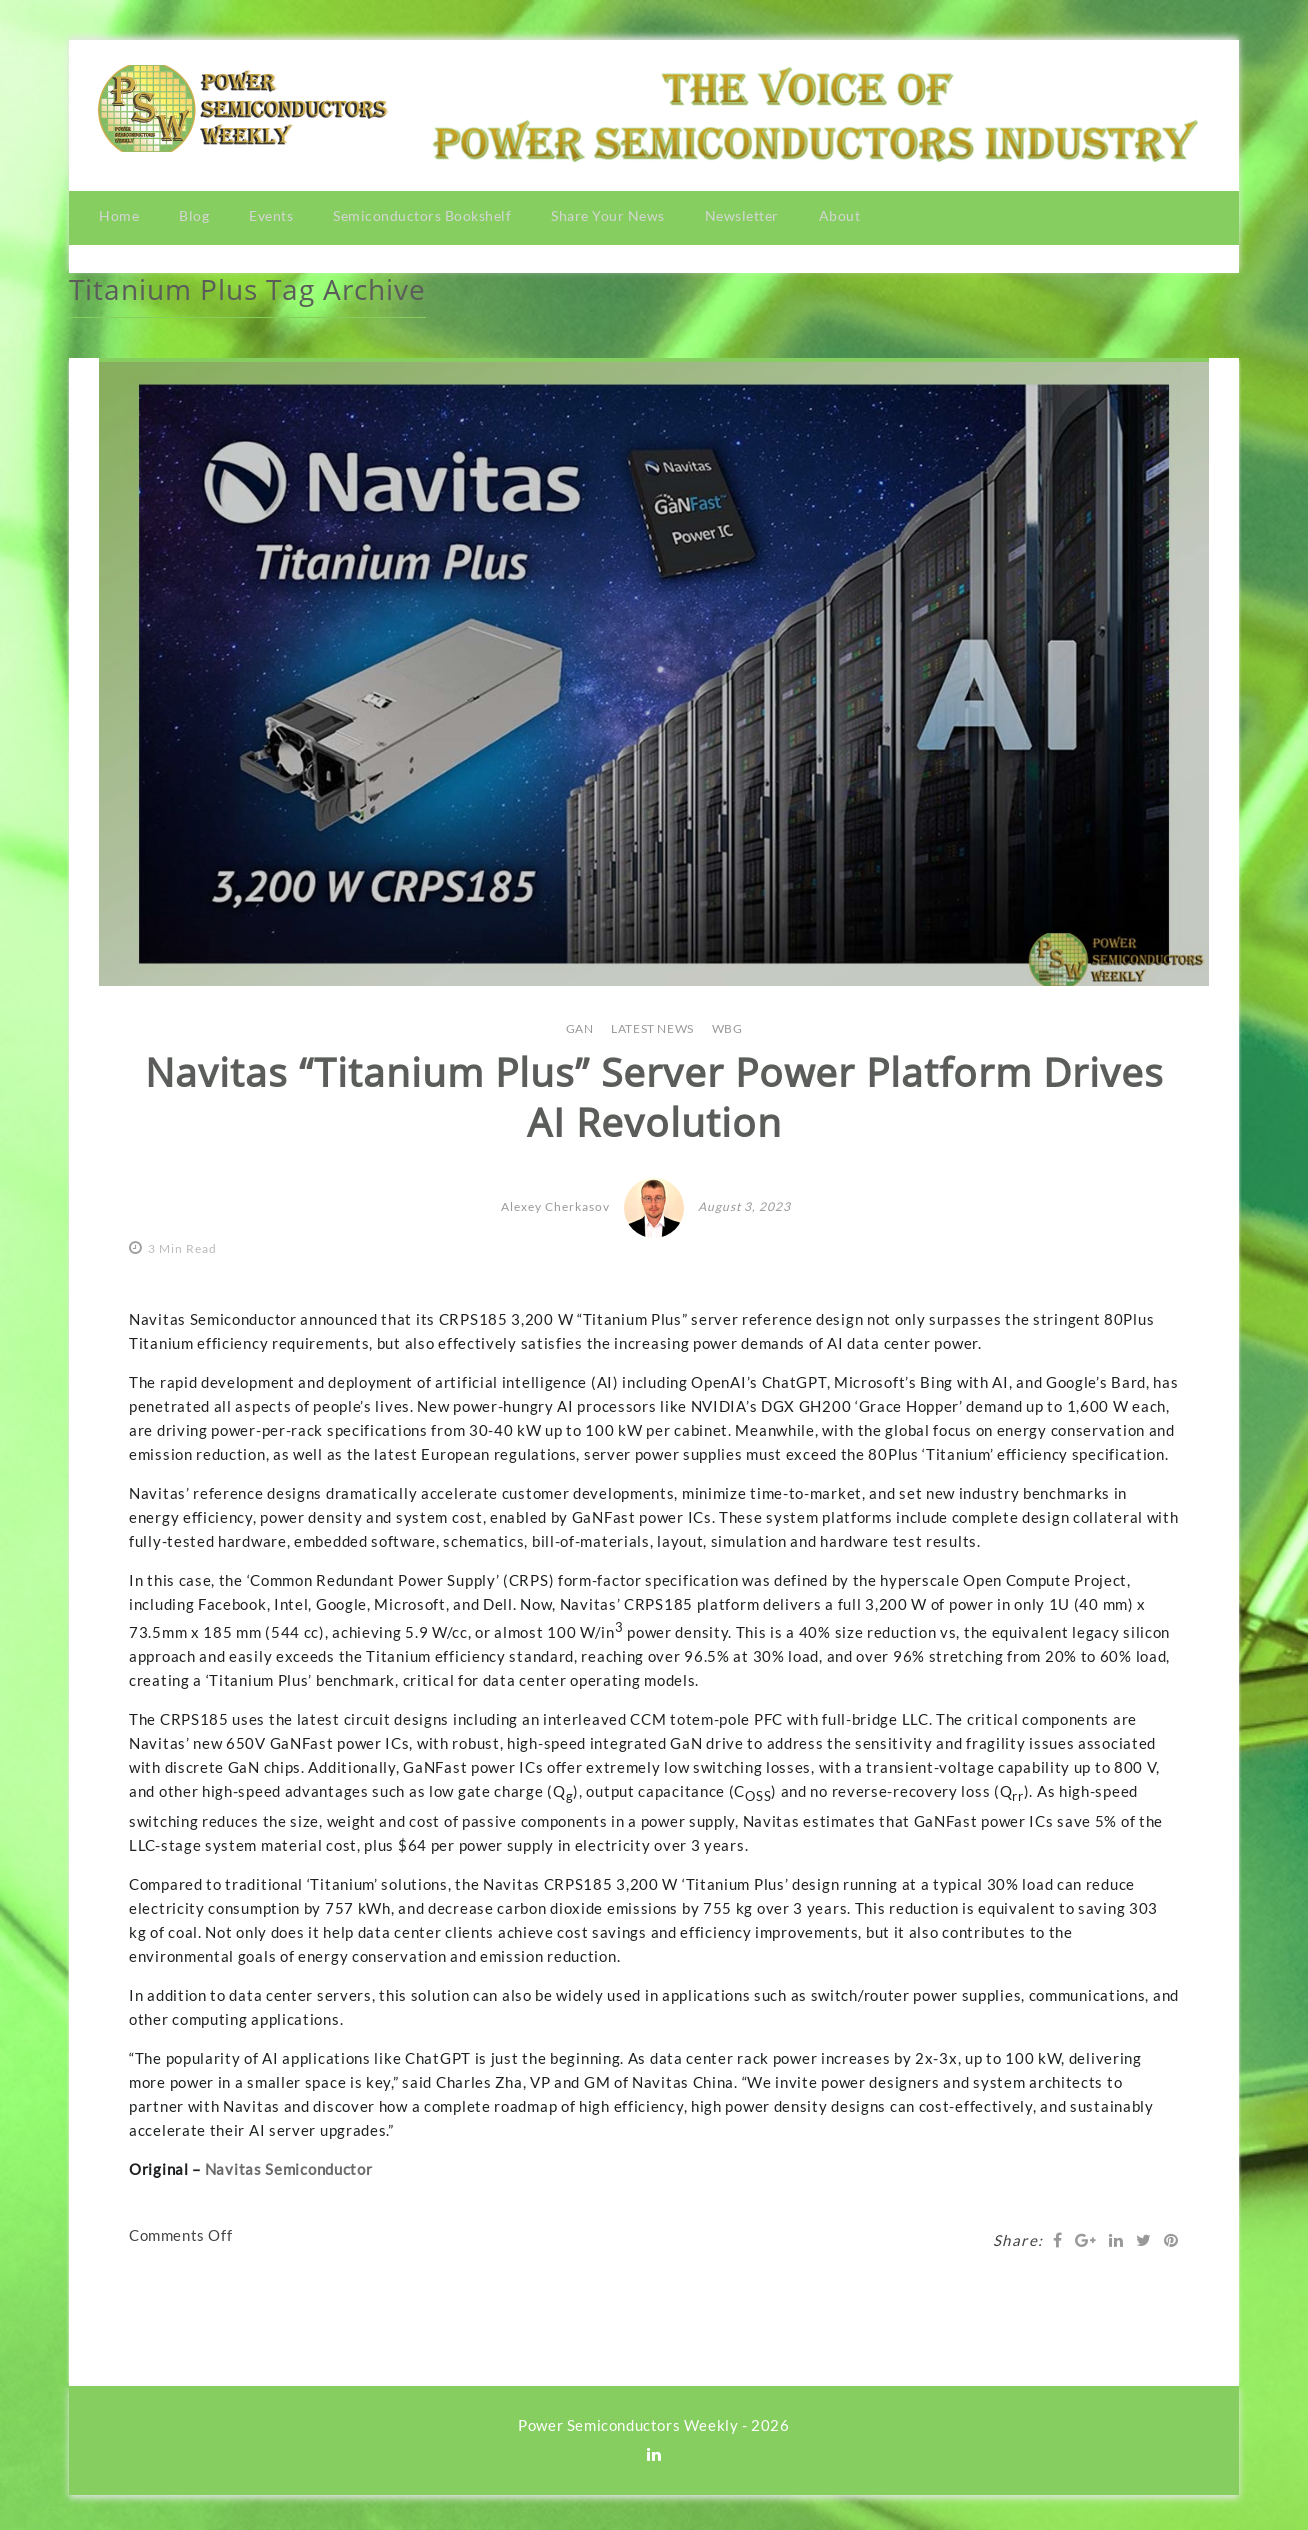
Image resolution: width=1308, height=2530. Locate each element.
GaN (580, 1023)
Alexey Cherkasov (555, 1202)
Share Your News (608, 215)
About (840, 215)
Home (119, 215)
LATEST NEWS (652, 1023)
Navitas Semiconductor (289, 2164)
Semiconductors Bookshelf (422, 215)
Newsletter (742, 215)
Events (271, 215)
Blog (194, 215)
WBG (727, 1023)
